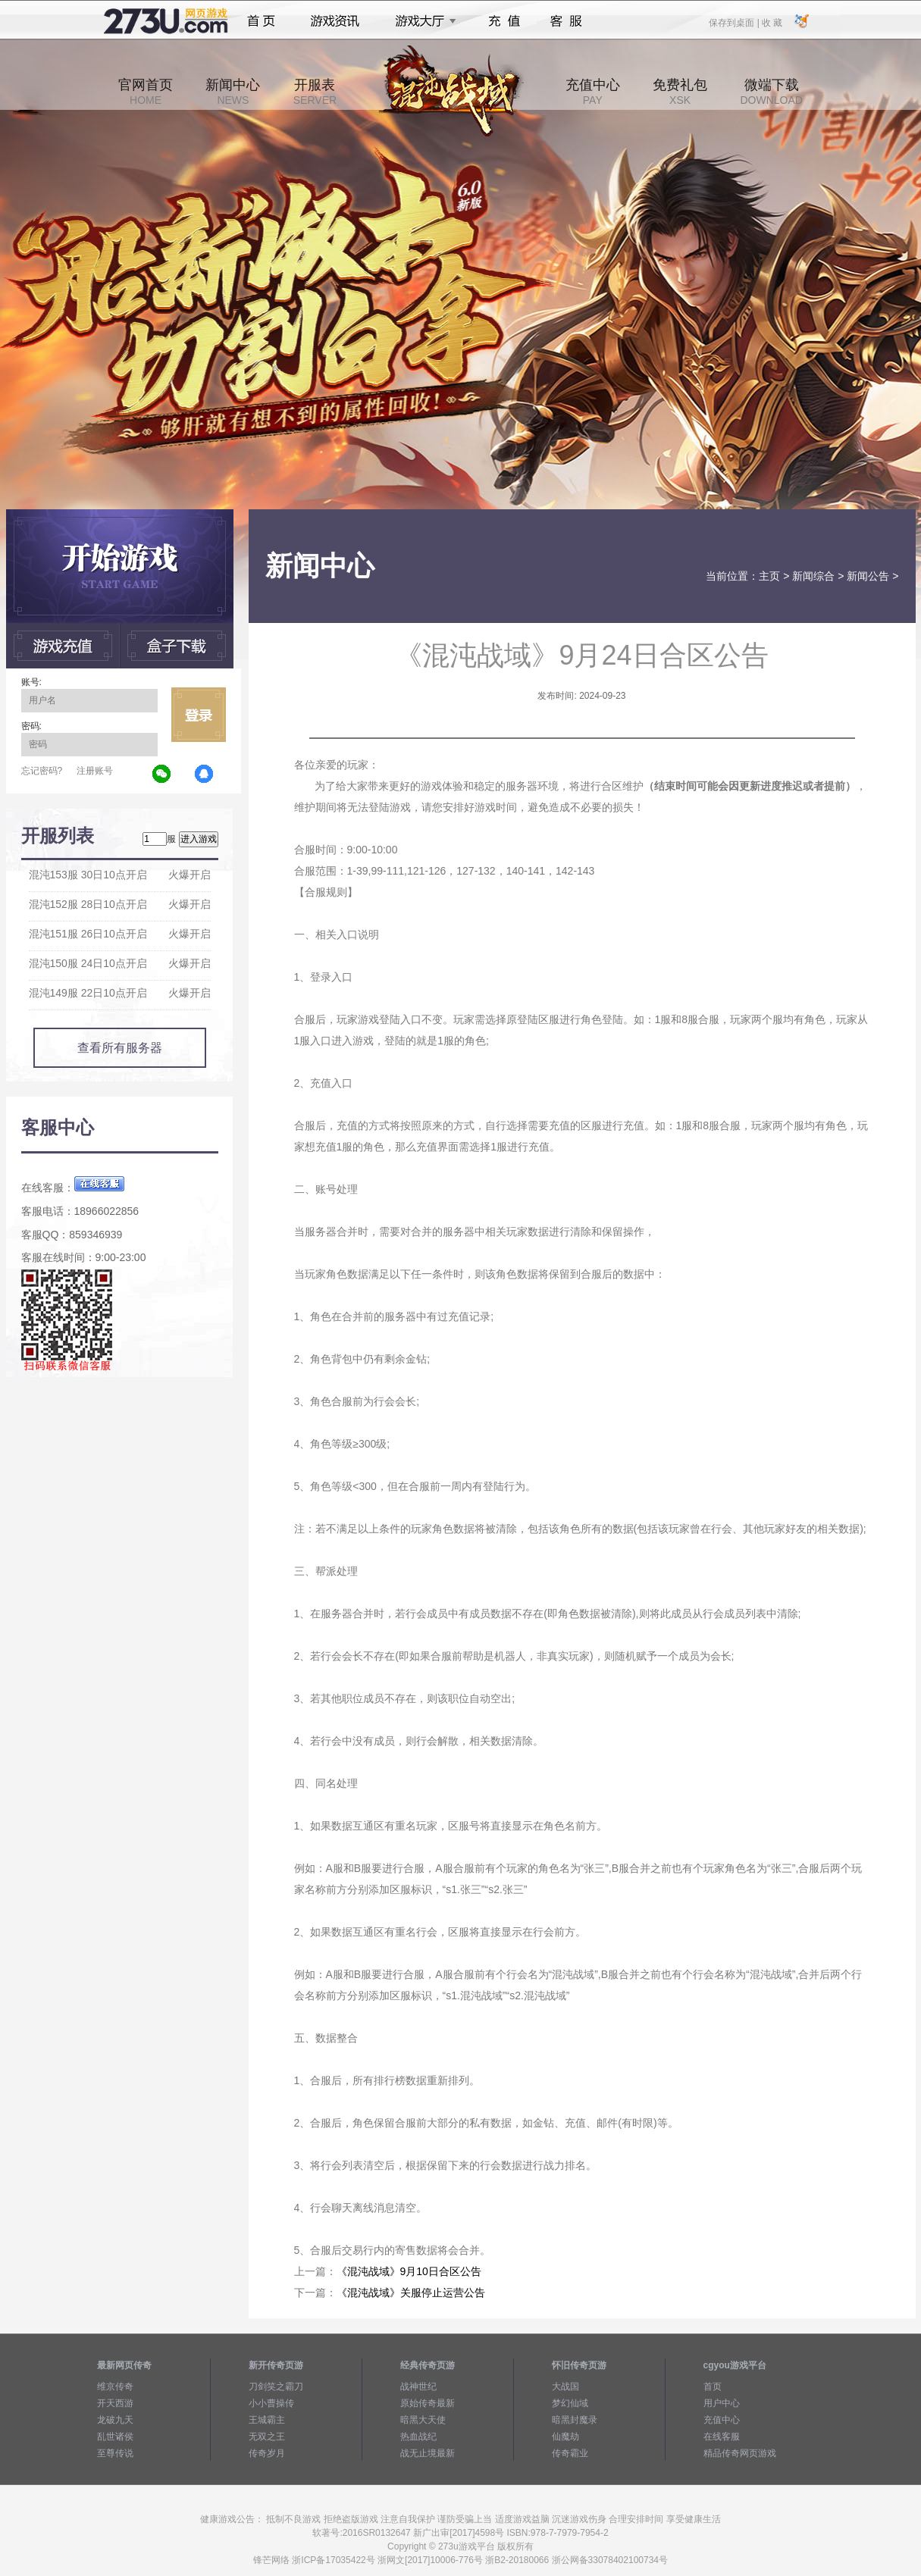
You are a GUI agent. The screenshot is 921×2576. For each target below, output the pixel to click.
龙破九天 (115, 2420)
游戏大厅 (421, 21)
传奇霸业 (570, 2453)
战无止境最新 (427, 2453)
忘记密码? (42, 770)
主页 (769, 576)
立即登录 (198, 714)
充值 (504, 21)
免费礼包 (680, 91)
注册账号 (95, 770)
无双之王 (267, 2436)
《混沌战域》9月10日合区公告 (409, 2271)
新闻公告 (868, 576)
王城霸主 (267, 2420)
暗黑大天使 (423, 2420)
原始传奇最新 (427, 2403)
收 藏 (772, 22)
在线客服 (721, 2436)
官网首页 (145, 91)
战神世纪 (418, 2386)
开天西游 (115, 2403)
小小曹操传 (271, 2403)
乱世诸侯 (115, 2436)
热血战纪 (418, 2436)
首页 (261, 21)
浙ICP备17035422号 (333, 2560)
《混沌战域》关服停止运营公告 (411, 2292)
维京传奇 (115, 2386)
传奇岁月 (267, 2453)
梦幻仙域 (570, 2403)
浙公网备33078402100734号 (610, 2560)
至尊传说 (115, 2453)
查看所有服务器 (119, 1047)
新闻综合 (813, 576)
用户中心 (721, 2403)
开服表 (315, 91)
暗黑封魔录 (574, 2420)
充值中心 (592, 91)
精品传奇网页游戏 (739, 2453)
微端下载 (771, 91)
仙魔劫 (565, 2436)
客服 (567, 21)
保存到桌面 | (735, 22)
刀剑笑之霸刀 (276, 2386)
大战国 (565, 2386)
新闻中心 (232, 91)
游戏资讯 (335, 21)
